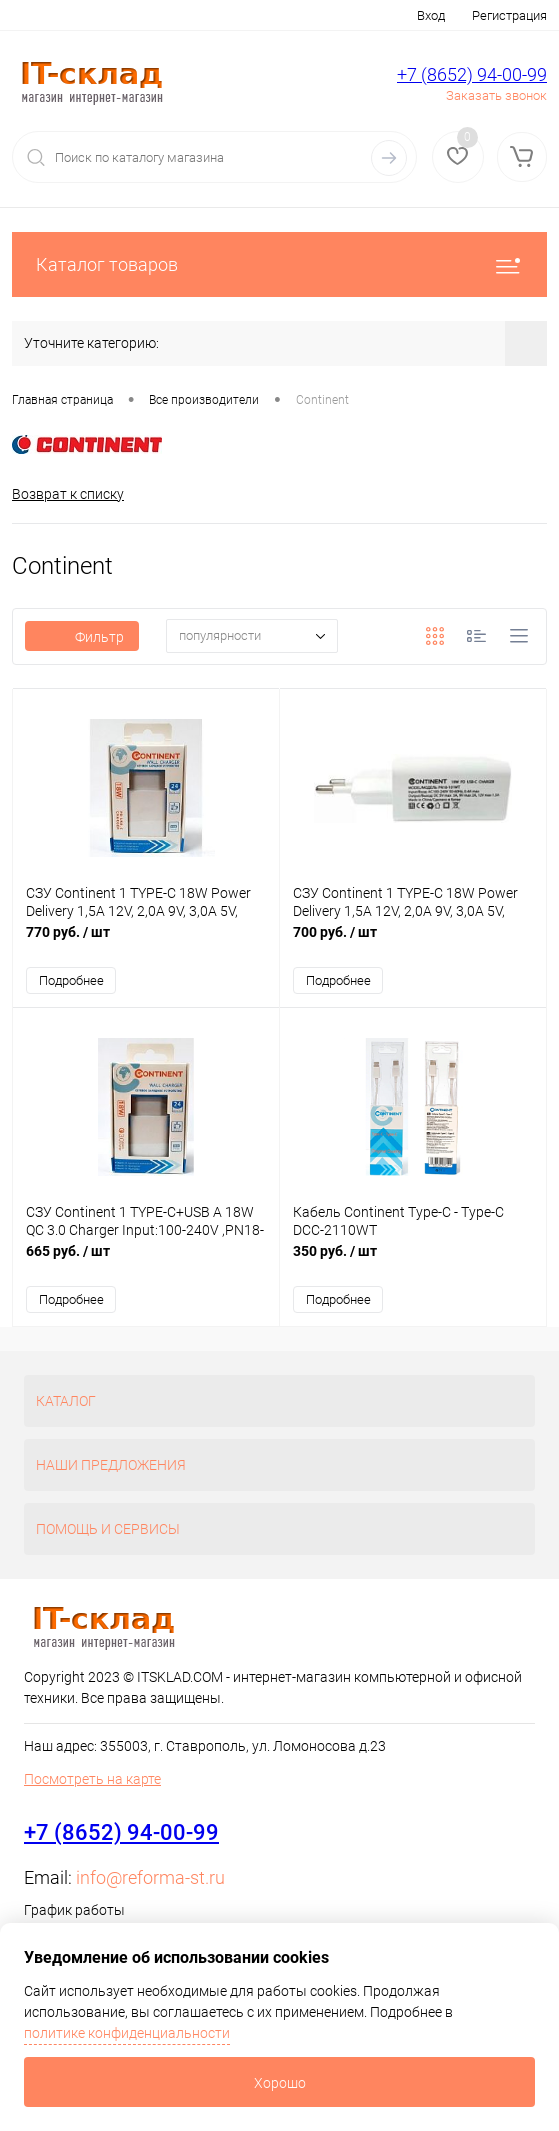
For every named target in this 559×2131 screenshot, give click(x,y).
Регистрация (509, 15)
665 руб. (146, 1261)
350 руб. (413, 1261)
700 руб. (413, 942)
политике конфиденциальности (127, 2033)
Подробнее (71, 980)
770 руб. (146, 942)
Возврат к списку (68, 494)
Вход (431, 15)
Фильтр (82, 637)
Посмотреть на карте (92, 1779)
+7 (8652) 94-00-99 (472, 74)
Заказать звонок (496, 95)
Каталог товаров (279, 264)
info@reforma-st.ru (150, 1877)
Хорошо (280, 2083)
